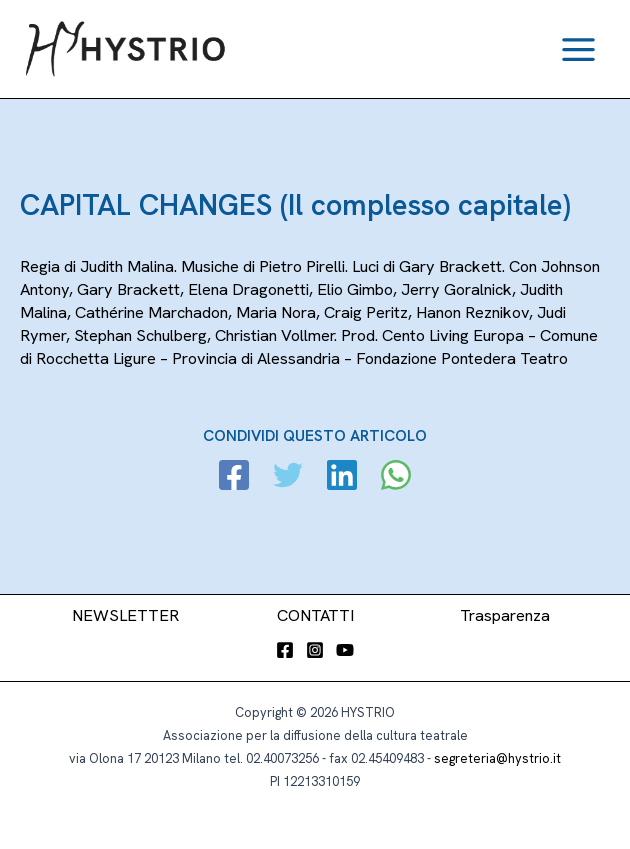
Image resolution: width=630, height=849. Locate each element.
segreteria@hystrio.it (497, 758)
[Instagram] (315, 650)
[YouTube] (345, 650)
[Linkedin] (342, 477)
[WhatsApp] (396, 477)
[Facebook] (234, 477)
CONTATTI (315, 615)
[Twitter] (288, 477)
